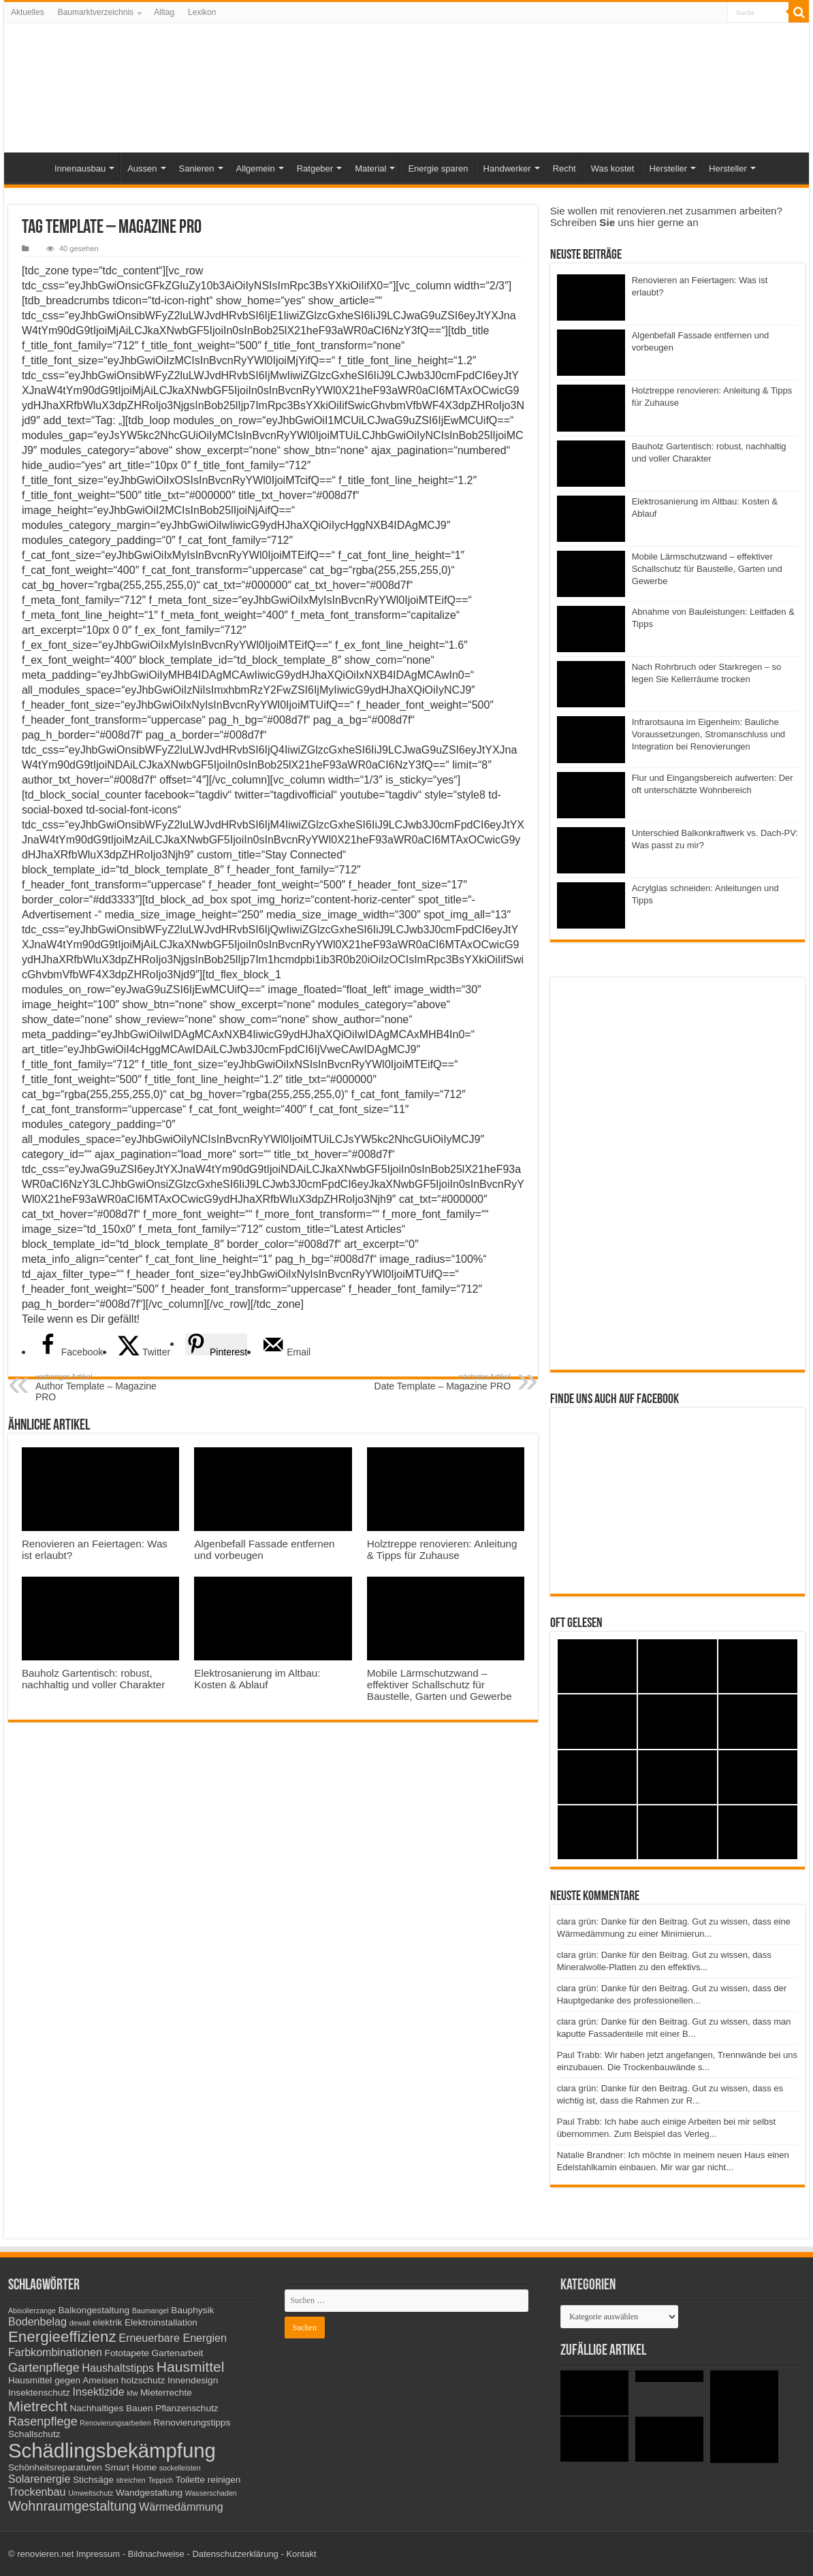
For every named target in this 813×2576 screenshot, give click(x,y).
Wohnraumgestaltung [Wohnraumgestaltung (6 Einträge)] (72, 2505)
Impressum (98, 2554)
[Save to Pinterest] (216, 1344)
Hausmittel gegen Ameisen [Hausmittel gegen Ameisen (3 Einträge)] (63, 2380)
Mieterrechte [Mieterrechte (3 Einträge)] (166, 2392)
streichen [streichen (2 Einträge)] (131, 2480)
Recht (564, 168)
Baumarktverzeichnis (95, 12)
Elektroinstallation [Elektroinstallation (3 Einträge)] (161, 2322)
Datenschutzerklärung (235, 2554)
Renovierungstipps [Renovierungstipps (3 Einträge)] (191, 2422)
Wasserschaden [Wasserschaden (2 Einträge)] (211, 2493)
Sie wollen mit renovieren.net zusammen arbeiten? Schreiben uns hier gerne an (666, 216)
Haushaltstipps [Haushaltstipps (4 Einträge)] (118, 2368)
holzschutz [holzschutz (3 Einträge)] (143, 2380)
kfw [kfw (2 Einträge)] (132, 2393)
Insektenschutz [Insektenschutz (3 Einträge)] (39, 2392)
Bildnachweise (156, 2554)
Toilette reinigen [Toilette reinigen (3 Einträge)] (208, 2480)
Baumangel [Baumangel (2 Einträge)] (150, 2310)
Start (28, 166)
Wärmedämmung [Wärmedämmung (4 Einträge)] (181, 2506)
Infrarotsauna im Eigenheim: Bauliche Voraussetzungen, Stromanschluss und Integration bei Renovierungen (708, 734)
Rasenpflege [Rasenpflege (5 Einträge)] (43, 2421)
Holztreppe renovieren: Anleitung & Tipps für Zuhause (442, 1549)
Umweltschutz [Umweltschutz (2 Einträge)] (90, 2493)
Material (370, 168)
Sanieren (196, 168)
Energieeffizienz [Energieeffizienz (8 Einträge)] (62, 2336)
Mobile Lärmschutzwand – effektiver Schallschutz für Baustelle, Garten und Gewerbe (439, 1684)
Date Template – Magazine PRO (441, 1381)
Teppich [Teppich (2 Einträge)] (160, 2480)
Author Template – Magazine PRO (105, 1387)
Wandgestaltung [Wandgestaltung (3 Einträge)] (149, 2493)
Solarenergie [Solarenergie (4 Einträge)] (39, 2479)
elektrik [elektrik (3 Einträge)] (107, 2322)
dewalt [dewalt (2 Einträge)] (80, 2323)
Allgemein (255, 168)
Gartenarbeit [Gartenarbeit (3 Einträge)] (177, 2353)
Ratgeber (315, 168)
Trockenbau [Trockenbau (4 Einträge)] (37, 2491)
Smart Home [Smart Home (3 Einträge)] (131, 2467)
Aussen (142, 168)
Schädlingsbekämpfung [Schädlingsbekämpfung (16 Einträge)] (112, 2450)
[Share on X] (144, 1352)
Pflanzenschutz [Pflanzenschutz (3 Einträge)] (187, 2408)
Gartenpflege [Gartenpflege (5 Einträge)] (44, 2367)
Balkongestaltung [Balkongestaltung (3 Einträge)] (93, 2310)
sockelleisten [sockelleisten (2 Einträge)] (180, 2468)
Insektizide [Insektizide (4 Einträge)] (99, 2391)
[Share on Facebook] (70, 1352)
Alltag (164, 12)
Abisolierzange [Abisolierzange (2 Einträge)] (32, 2310)
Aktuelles (27, 12)
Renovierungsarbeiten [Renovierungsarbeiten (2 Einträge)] (115, 2423)
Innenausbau (80, 168)
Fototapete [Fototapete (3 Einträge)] (127, 2353)
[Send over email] (286, 1352)
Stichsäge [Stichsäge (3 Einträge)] (93, 2480)
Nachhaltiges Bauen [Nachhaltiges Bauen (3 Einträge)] (111, 2408)
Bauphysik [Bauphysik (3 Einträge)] (192, 2310)
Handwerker (507, 168)
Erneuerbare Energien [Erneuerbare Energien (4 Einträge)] (172, 2338)
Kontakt (301, 2554)
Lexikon (202, 12)
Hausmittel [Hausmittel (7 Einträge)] (191, 2366)
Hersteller (668, 168)
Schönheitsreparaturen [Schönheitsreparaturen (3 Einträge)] (55, 2467)
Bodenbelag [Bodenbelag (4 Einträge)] (37, 2321)
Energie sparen (438, 168)
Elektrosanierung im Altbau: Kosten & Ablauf (257, 1678)
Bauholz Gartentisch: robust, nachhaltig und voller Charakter (93, 1678)
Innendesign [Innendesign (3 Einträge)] (193, 2380)
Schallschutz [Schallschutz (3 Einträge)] (34, 2434)
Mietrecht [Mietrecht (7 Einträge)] (37, 2406)
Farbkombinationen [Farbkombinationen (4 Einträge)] (55, 2352)
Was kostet (613, 168)
